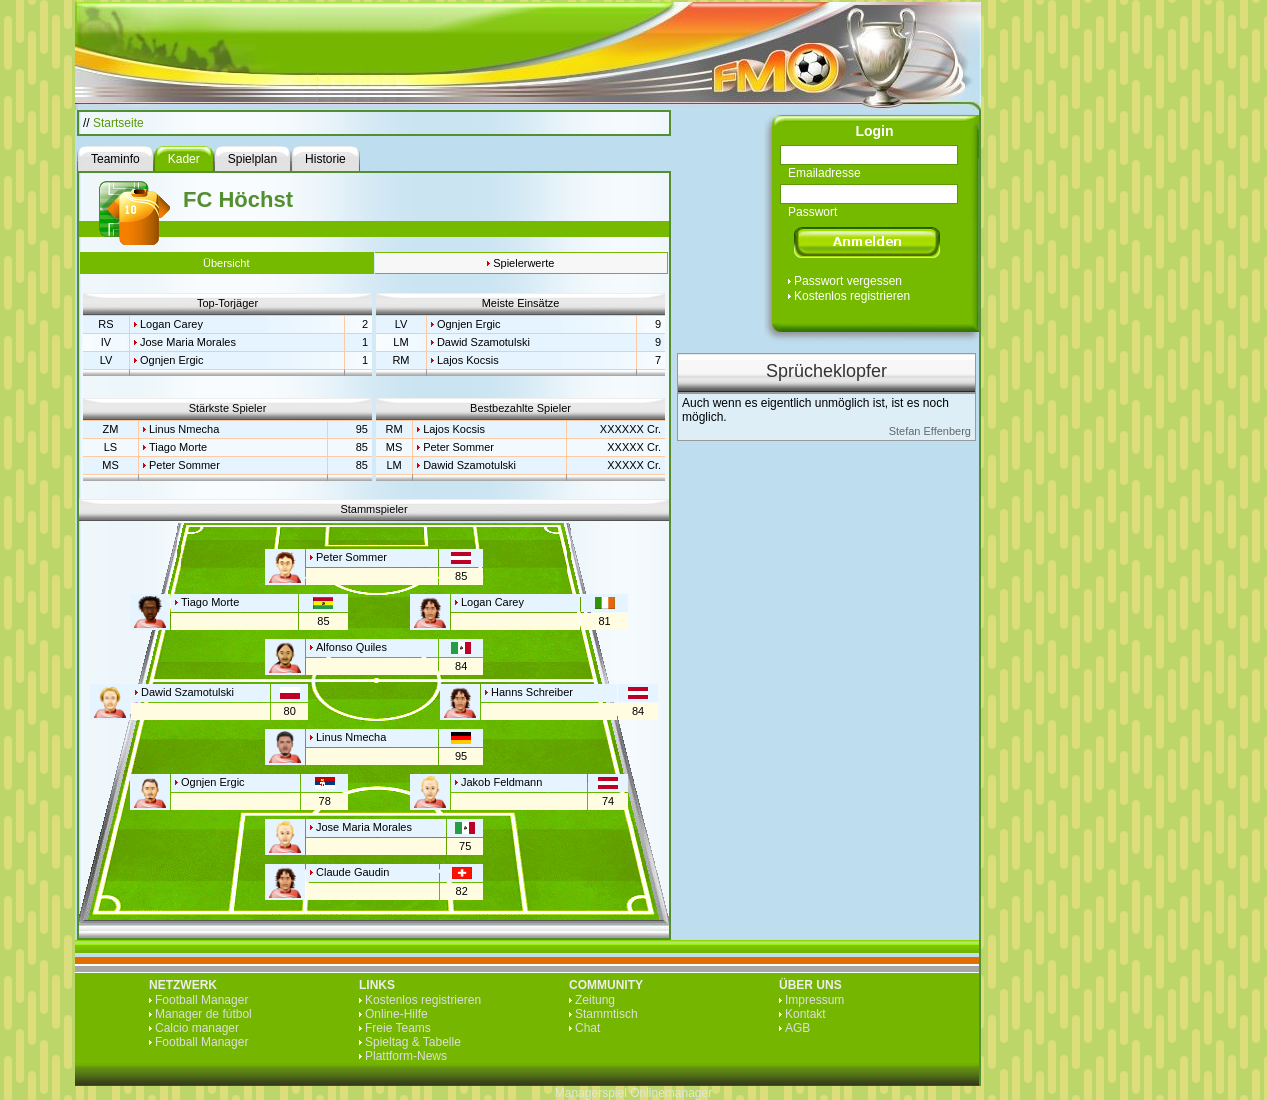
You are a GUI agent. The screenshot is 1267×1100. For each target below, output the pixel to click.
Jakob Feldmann (501, 782)
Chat (587, 1028)
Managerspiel (591, 1093)
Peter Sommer (184, 465)
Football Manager (201, 1000)
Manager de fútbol (203, 1014)
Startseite (118, 123)
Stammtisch (606, 1014)
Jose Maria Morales (188, 342)
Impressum (814, 1000)
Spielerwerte (523, 263)
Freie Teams (398, 1028)
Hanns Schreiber (532, 692)
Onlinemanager (671, 1093)
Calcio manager (197, 1028)
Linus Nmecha (184, 429)
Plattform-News (406, 1056)
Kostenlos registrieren (852, 296)
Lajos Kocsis (468, 360)
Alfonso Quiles (351, 647)
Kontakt (805, 1014)
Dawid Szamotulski (483, 342)
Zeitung (595, 1000)
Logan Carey (171, 324)
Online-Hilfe (396, 1014)
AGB (797, 1028)
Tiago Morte (178, 447)
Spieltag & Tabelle (413, 1042)
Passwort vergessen (848, 281)
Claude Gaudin (352, 872)
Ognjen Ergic (172, 360)
